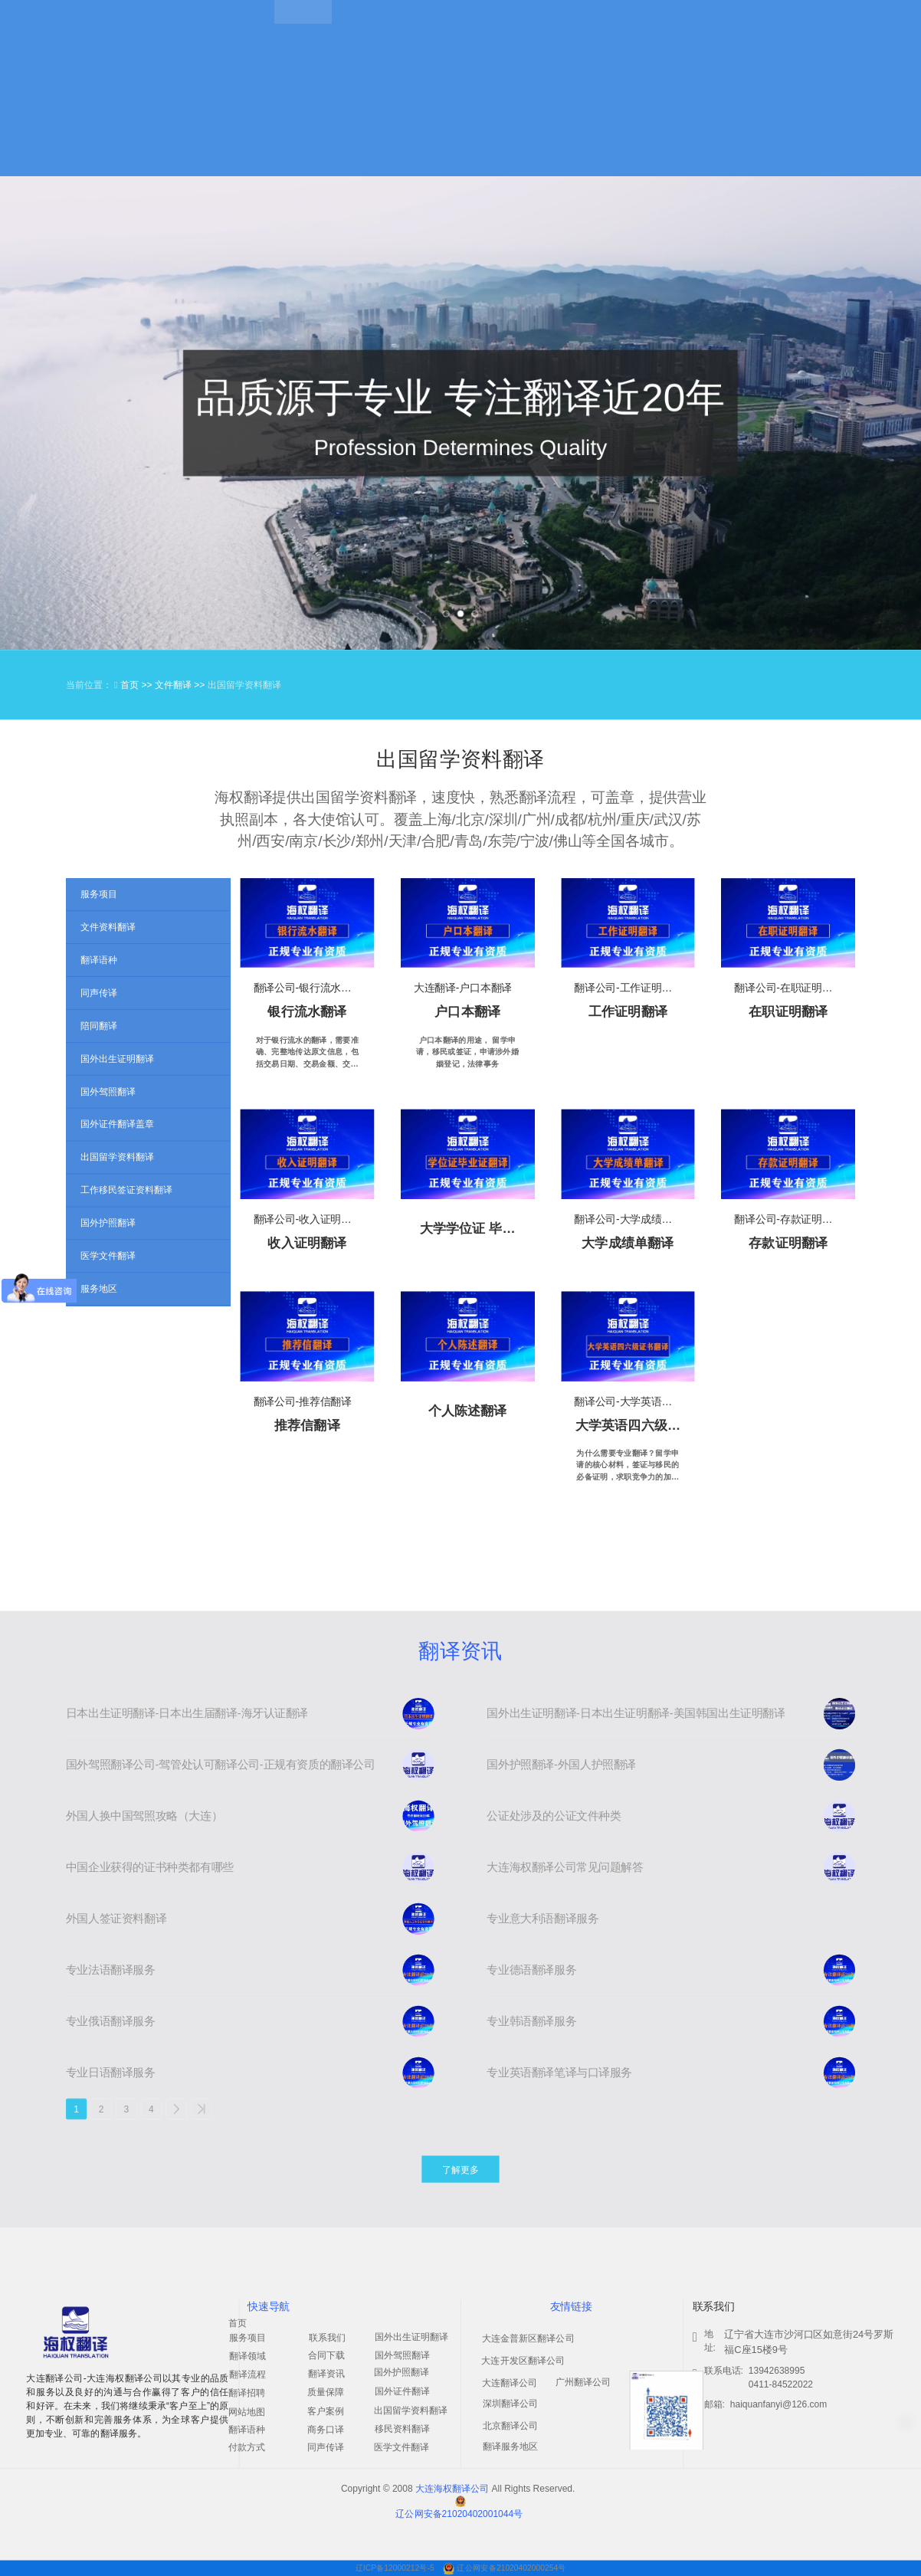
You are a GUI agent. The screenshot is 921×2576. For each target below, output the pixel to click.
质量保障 (325, 2392)
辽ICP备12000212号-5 (396, 2568)
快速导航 (268, 2306)
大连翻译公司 (509, 2383)
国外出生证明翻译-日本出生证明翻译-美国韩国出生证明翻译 (636, 1713)
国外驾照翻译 (402, 2355)
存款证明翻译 (788, 1242)
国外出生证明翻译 (411, 2337)
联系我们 (327, 2337)
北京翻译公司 (510, 2425)
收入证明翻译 (306, 1242)
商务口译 (325, 2429)
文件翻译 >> (181, 685)
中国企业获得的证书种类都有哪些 (150, 1867)
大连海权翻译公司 (452, 2488)
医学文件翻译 (401, 2447)
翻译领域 (247, 2356)
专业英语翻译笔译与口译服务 (559, 2072)
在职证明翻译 (788, 1012)
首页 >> (137, 685)
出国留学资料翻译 (410, 2410)
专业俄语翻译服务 (111, 2021)
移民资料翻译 (402, 2429)
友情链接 (571, 2306)
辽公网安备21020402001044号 (459, 2514)
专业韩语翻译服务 (531, 2021)
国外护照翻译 (401, 2372)
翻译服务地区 (510, 2446)
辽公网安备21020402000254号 (511, 2568)
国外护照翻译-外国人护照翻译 (561, 1764)
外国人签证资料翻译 (116, 1918)
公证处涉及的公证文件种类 (554, 1816)
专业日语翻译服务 (111, 2072)
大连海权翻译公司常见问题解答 (565, 1867)
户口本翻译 (467, 1012)
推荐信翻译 (307, 1424)
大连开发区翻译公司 (522, 2360)
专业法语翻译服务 (111, 1970)
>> (201, 2109)
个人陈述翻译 (467, 1410)
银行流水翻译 (306, 1012)
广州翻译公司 (583, 2382)
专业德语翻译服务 (531, 1970)
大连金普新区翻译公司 (528, 2338)
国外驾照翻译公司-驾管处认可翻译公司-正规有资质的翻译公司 (220, 1764)
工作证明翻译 (627, 1012)
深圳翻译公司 (510, 2403)
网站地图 (246, 2412)
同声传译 (325, 2447)
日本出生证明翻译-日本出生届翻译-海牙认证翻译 (187, 1713)
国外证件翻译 (402, 2391)
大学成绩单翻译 (628, 1242)
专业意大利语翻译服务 (542, 1918)
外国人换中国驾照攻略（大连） (144, 1816)
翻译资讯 (460, 1651)
